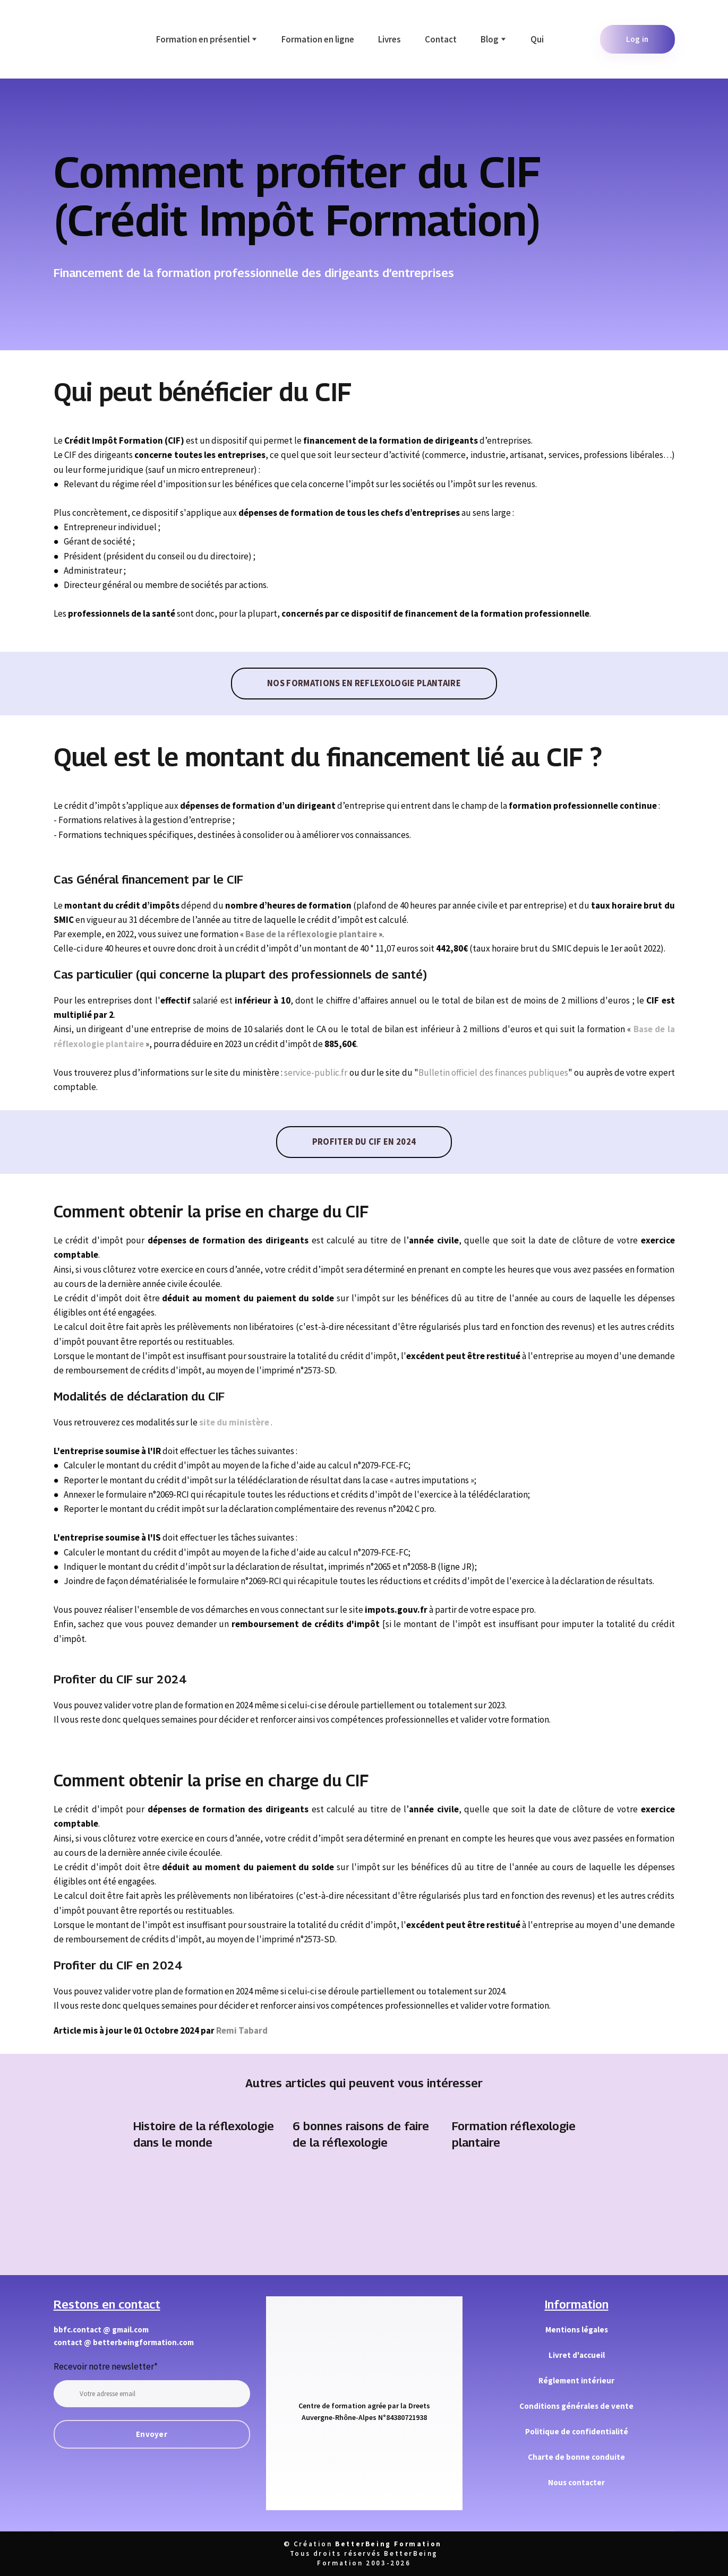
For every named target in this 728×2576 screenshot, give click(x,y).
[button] (637, 39)
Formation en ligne (317, 39)
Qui (537, 39)
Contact (441, 39)
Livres (389, 39)
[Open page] (205, 2208)
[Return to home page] (77, 39)
